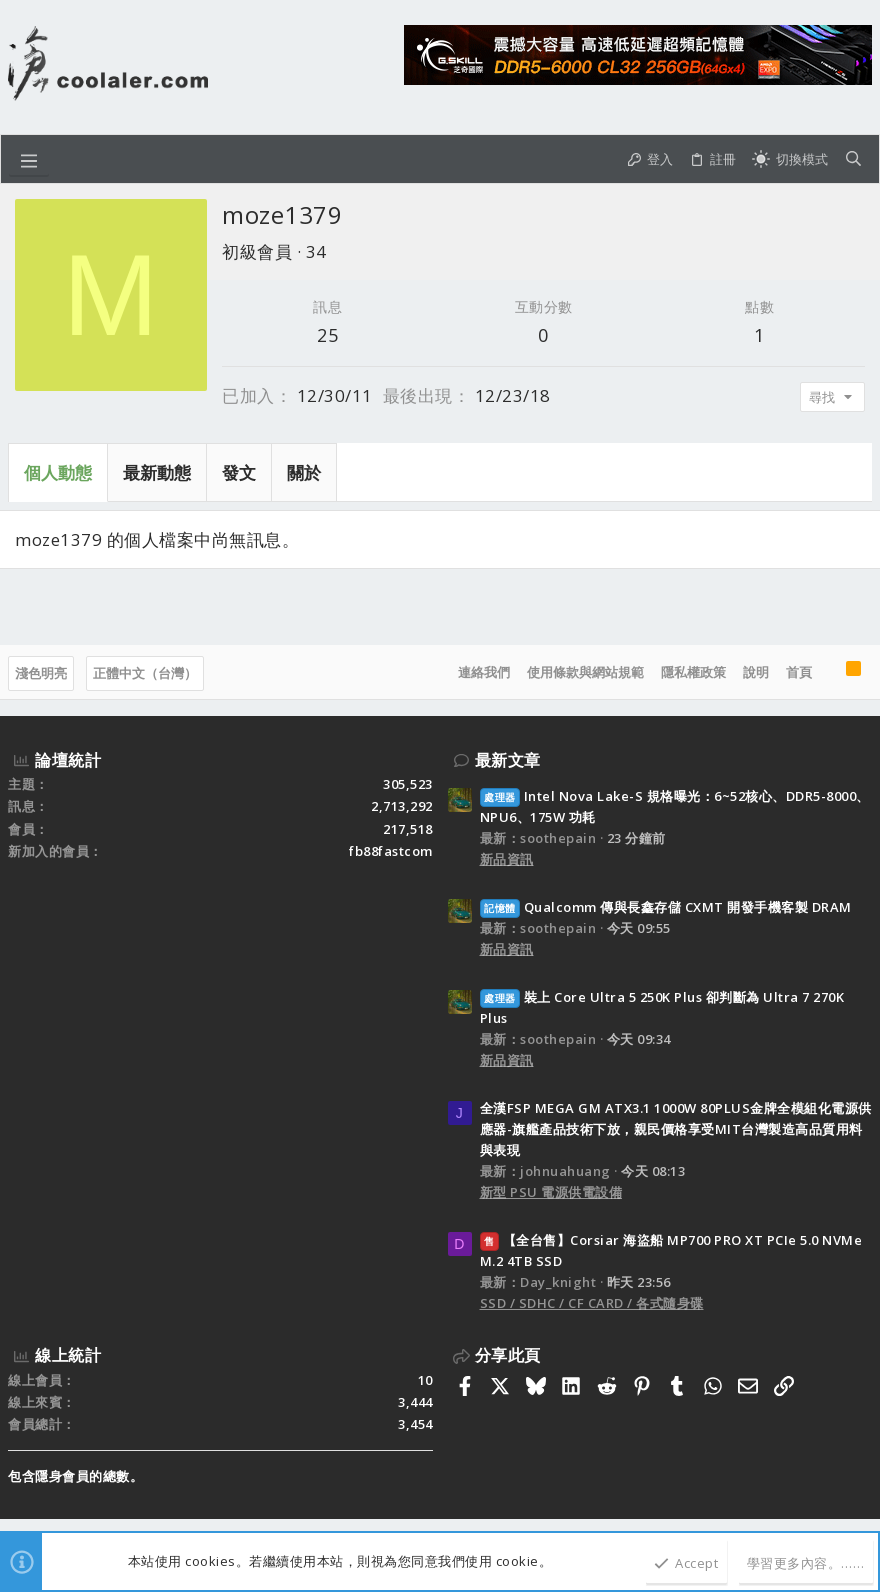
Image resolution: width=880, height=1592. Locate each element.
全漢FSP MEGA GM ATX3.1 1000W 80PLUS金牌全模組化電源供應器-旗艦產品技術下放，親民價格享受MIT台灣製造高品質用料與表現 (676, 1129)
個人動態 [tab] (58, 472)
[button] (29, 159)
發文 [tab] (239, 472)
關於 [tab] (304, 472)
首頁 (799, 672)
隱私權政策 (693, 672)
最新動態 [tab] (157, 472)
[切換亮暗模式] (790, 159)
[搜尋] (853, 159)
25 (327, 335)
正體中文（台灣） (145, 673)
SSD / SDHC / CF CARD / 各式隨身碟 (592, 1303)
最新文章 (508, 760)
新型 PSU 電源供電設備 (551, 1192)
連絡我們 (484, 672)
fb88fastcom (391, 851)
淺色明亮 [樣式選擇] (41, 673)
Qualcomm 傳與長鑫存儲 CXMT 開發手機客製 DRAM (666, 907)
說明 (756, 672)
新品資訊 (507, 859)
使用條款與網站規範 (585, 672)
